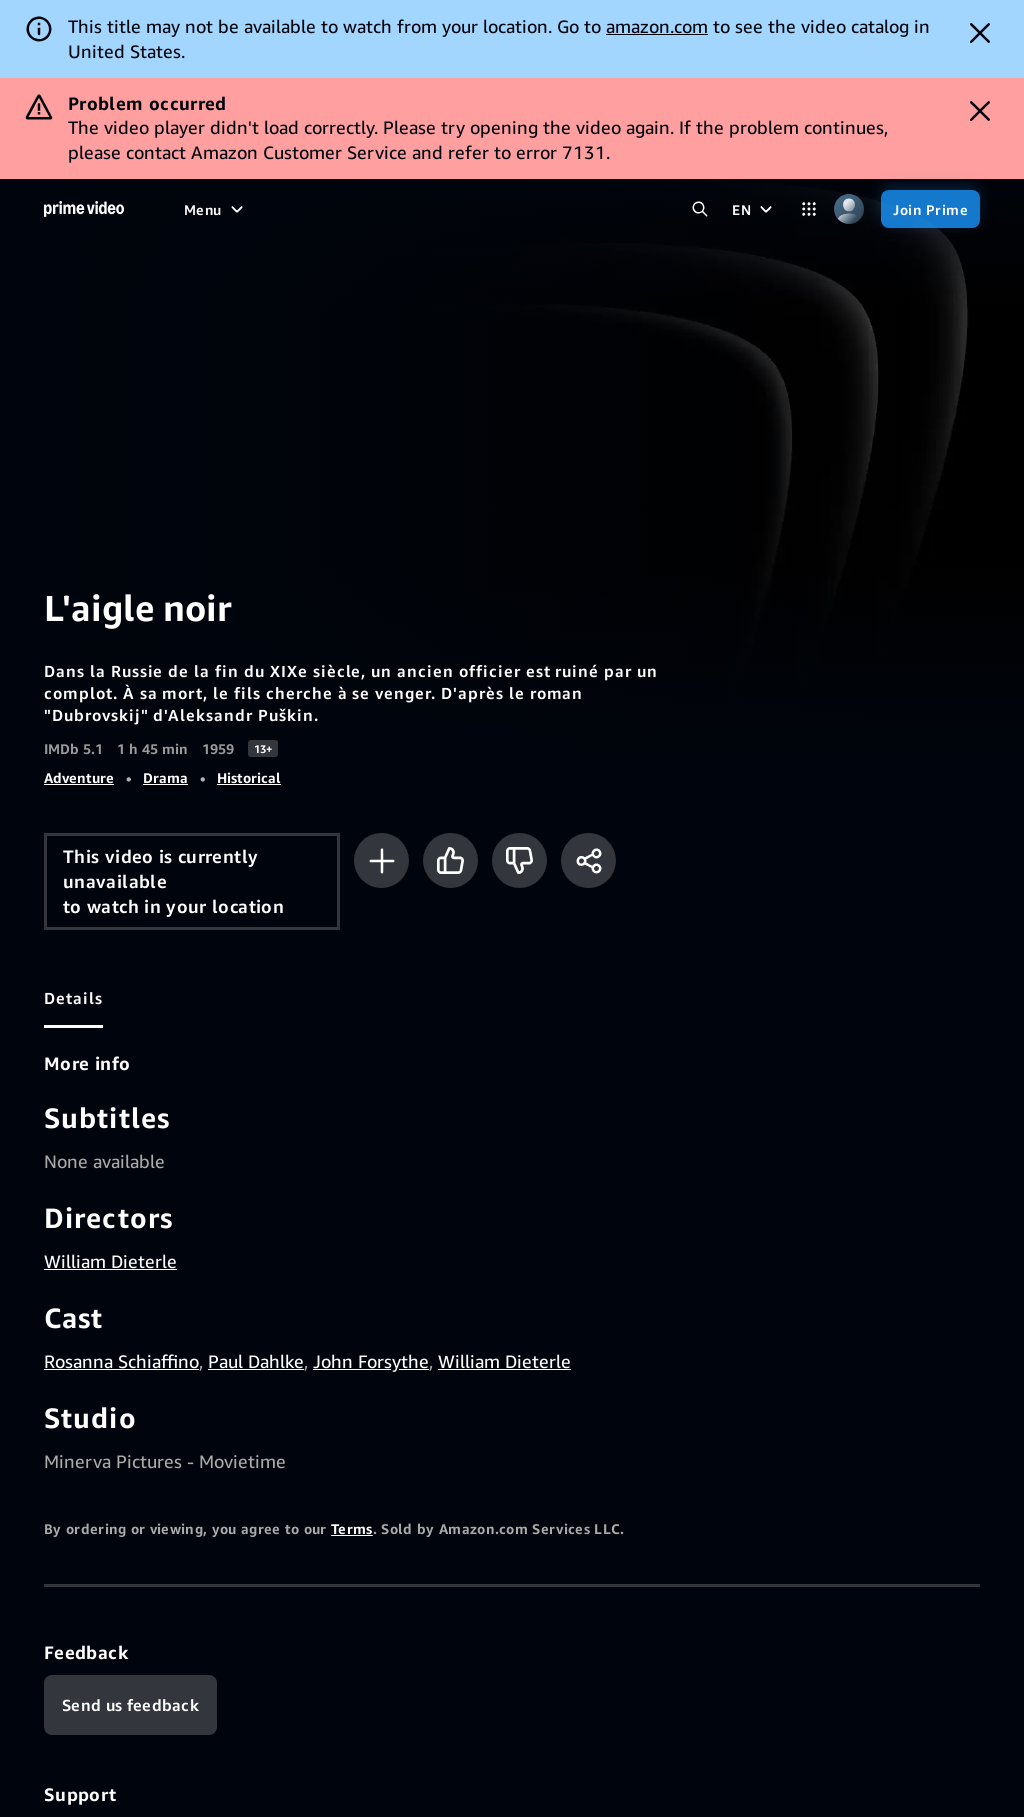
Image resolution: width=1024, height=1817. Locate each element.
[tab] (73, 998)
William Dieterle (110, 1261)
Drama (165, 777)
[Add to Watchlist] (381, 860)
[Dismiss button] (980, 33)
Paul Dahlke (256, 1361)
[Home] (84, 209)
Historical (249, 777)
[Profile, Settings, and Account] (849, 209)
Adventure (79, 777)
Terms (352, 1528)
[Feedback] (130, 1705)
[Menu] (216, 209)
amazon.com (657, 26)
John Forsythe (371, 1361)
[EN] (754, 209)
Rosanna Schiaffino (121, 1361)
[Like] (450, 860)
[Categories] (809, 209)
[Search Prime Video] (700, 209)
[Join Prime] (930, 209)
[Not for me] (519, 860)
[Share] (588, 860)
